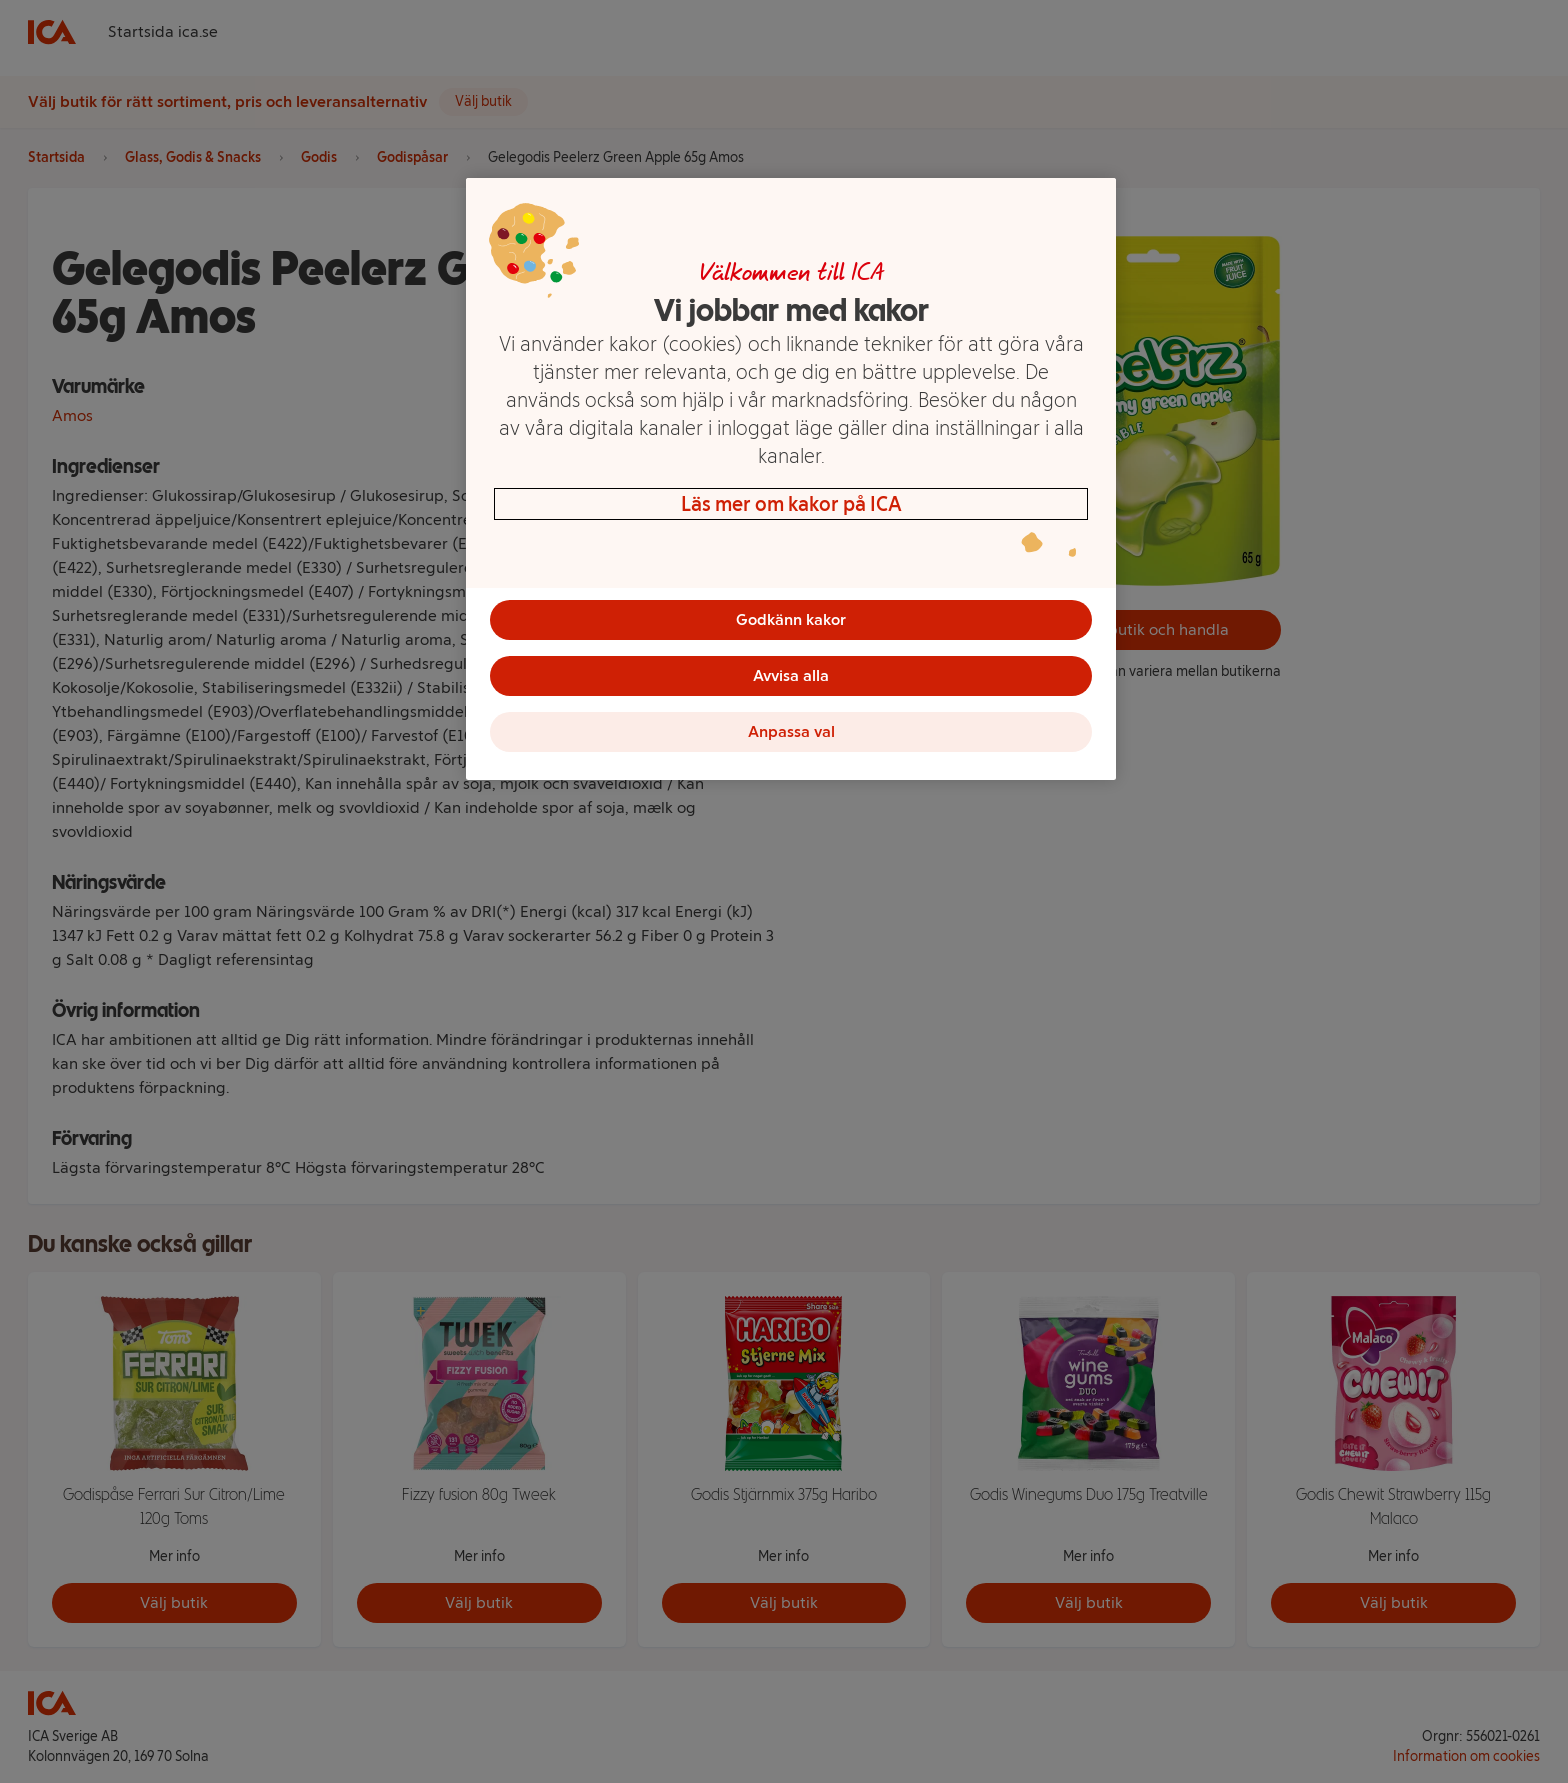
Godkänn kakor (791, 619)
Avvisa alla (791, 675)
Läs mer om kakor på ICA (791, 504)
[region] (791, 479)
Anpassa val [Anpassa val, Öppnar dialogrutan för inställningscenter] (791, 731)
